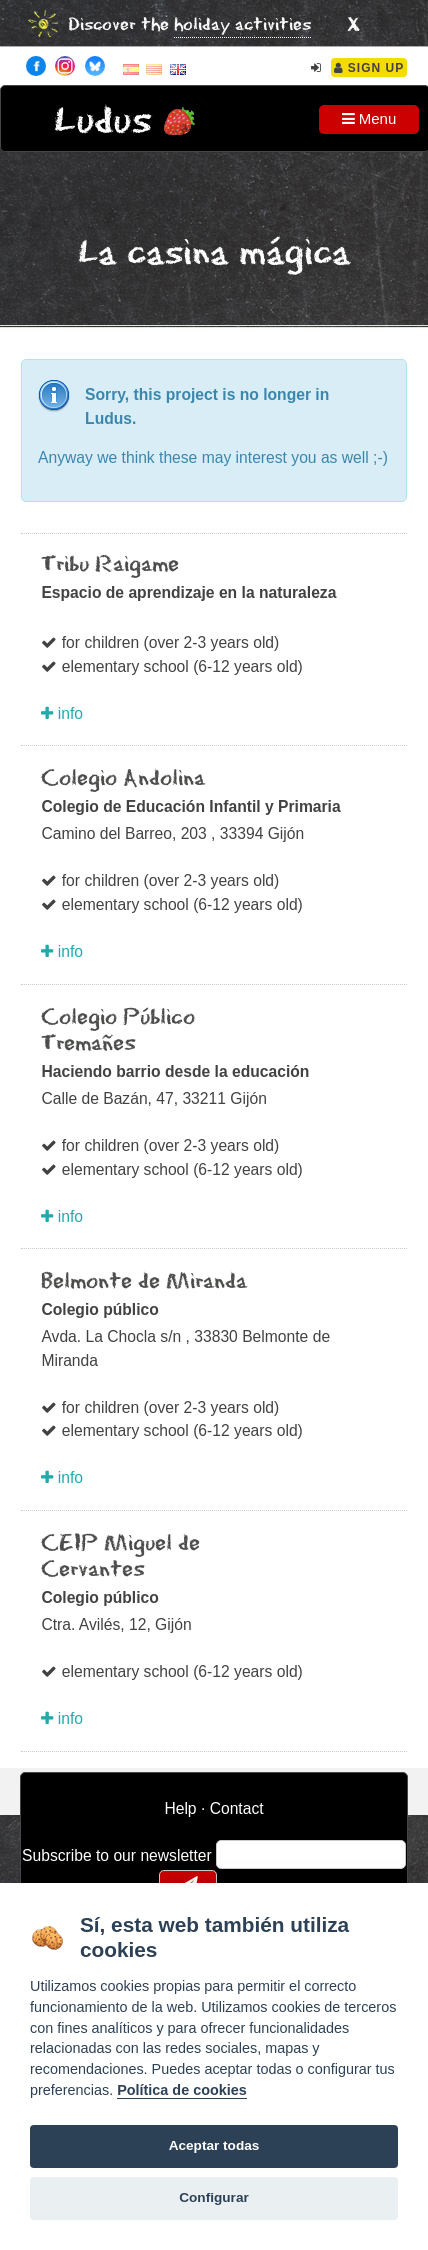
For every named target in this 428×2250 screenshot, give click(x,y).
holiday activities (242, 25)
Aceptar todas (214, 2145)
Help (180, 1808)
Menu (369, 118)
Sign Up (369, 68)
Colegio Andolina (123, 779)
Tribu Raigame (110, 565)
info (62, 713)
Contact (237, 1808)
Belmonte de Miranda (144, 1282)
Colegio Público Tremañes (118, 1031)
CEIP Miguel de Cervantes (120, 1557)
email (244, 1854)
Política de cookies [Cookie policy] (182, 2090)
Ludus (103, 121)
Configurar (213, 2197)
